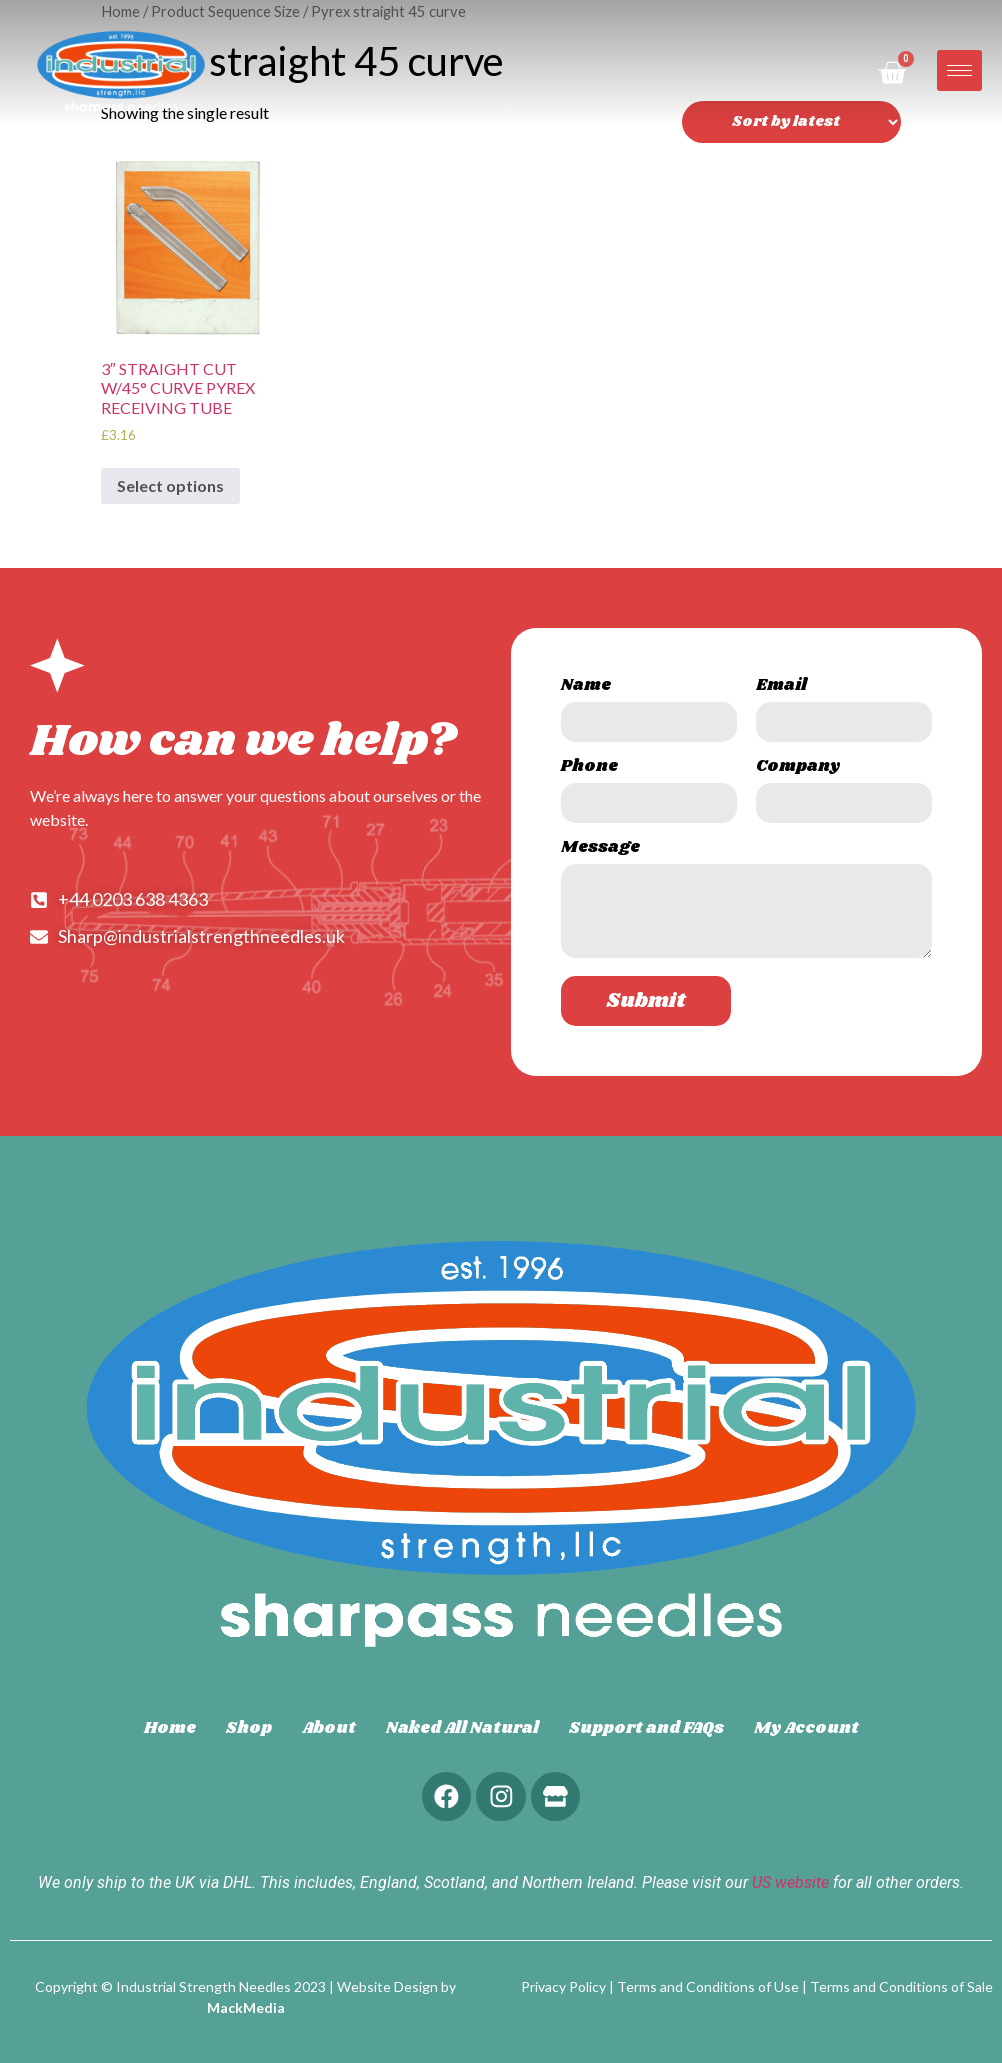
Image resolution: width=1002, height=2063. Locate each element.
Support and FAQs (646, 1728)
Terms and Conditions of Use (708, 1986)
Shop (249, 1728)
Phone (589, 768)
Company (798, 768)
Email (781, 687)
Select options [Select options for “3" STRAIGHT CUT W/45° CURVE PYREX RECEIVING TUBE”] (170, 485)
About (329, 1728)
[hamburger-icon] (959, 70)
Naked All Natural (462, 1728)
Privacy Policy (563, 1986)
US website (790, 1883)
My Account (806, 1728)
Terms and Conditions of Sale (901, 1986)
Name (586, 687)
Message (600, 849)
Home (170, 1728)
